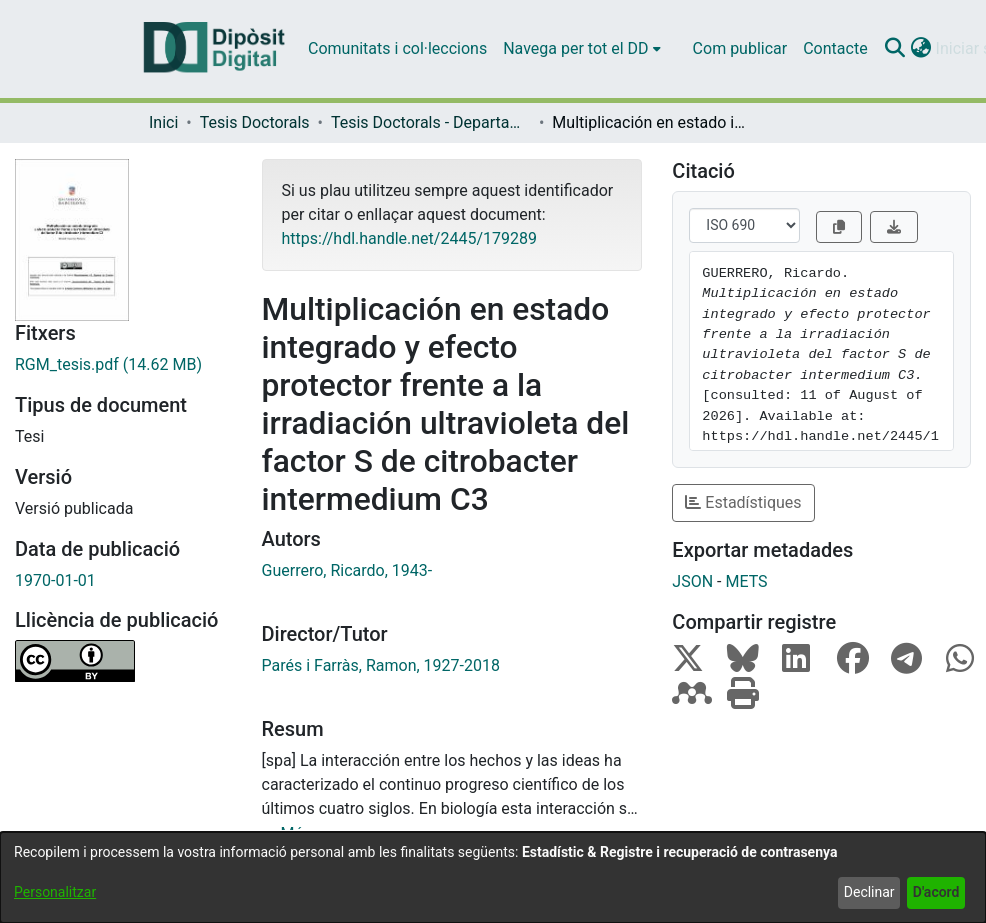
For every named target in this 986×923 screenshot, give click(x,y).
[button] (895, 49)
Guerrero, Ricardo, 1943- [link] (347, 570)
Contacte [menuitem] (835, 48)
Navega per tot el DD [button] (575, 48)
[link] (123, 365)
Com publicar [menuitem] (740, 48)
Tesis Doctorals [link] (255, 122)
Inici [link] (163, 122)
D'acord (936, 892)
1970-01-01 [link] (55, 580)
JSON (692, 581)
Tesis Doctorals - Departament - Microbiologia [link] (431, 122)
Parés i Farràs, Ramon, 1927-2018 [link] (381, 665)
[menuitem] (581, 49)
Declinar (869, 892)
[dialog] (493, 877)
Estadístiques (743, 502)
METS (746, 581)
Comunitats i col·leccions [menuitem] (397, 48)
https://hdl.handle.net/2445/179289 (409, 238)
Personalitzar (55, 892)
